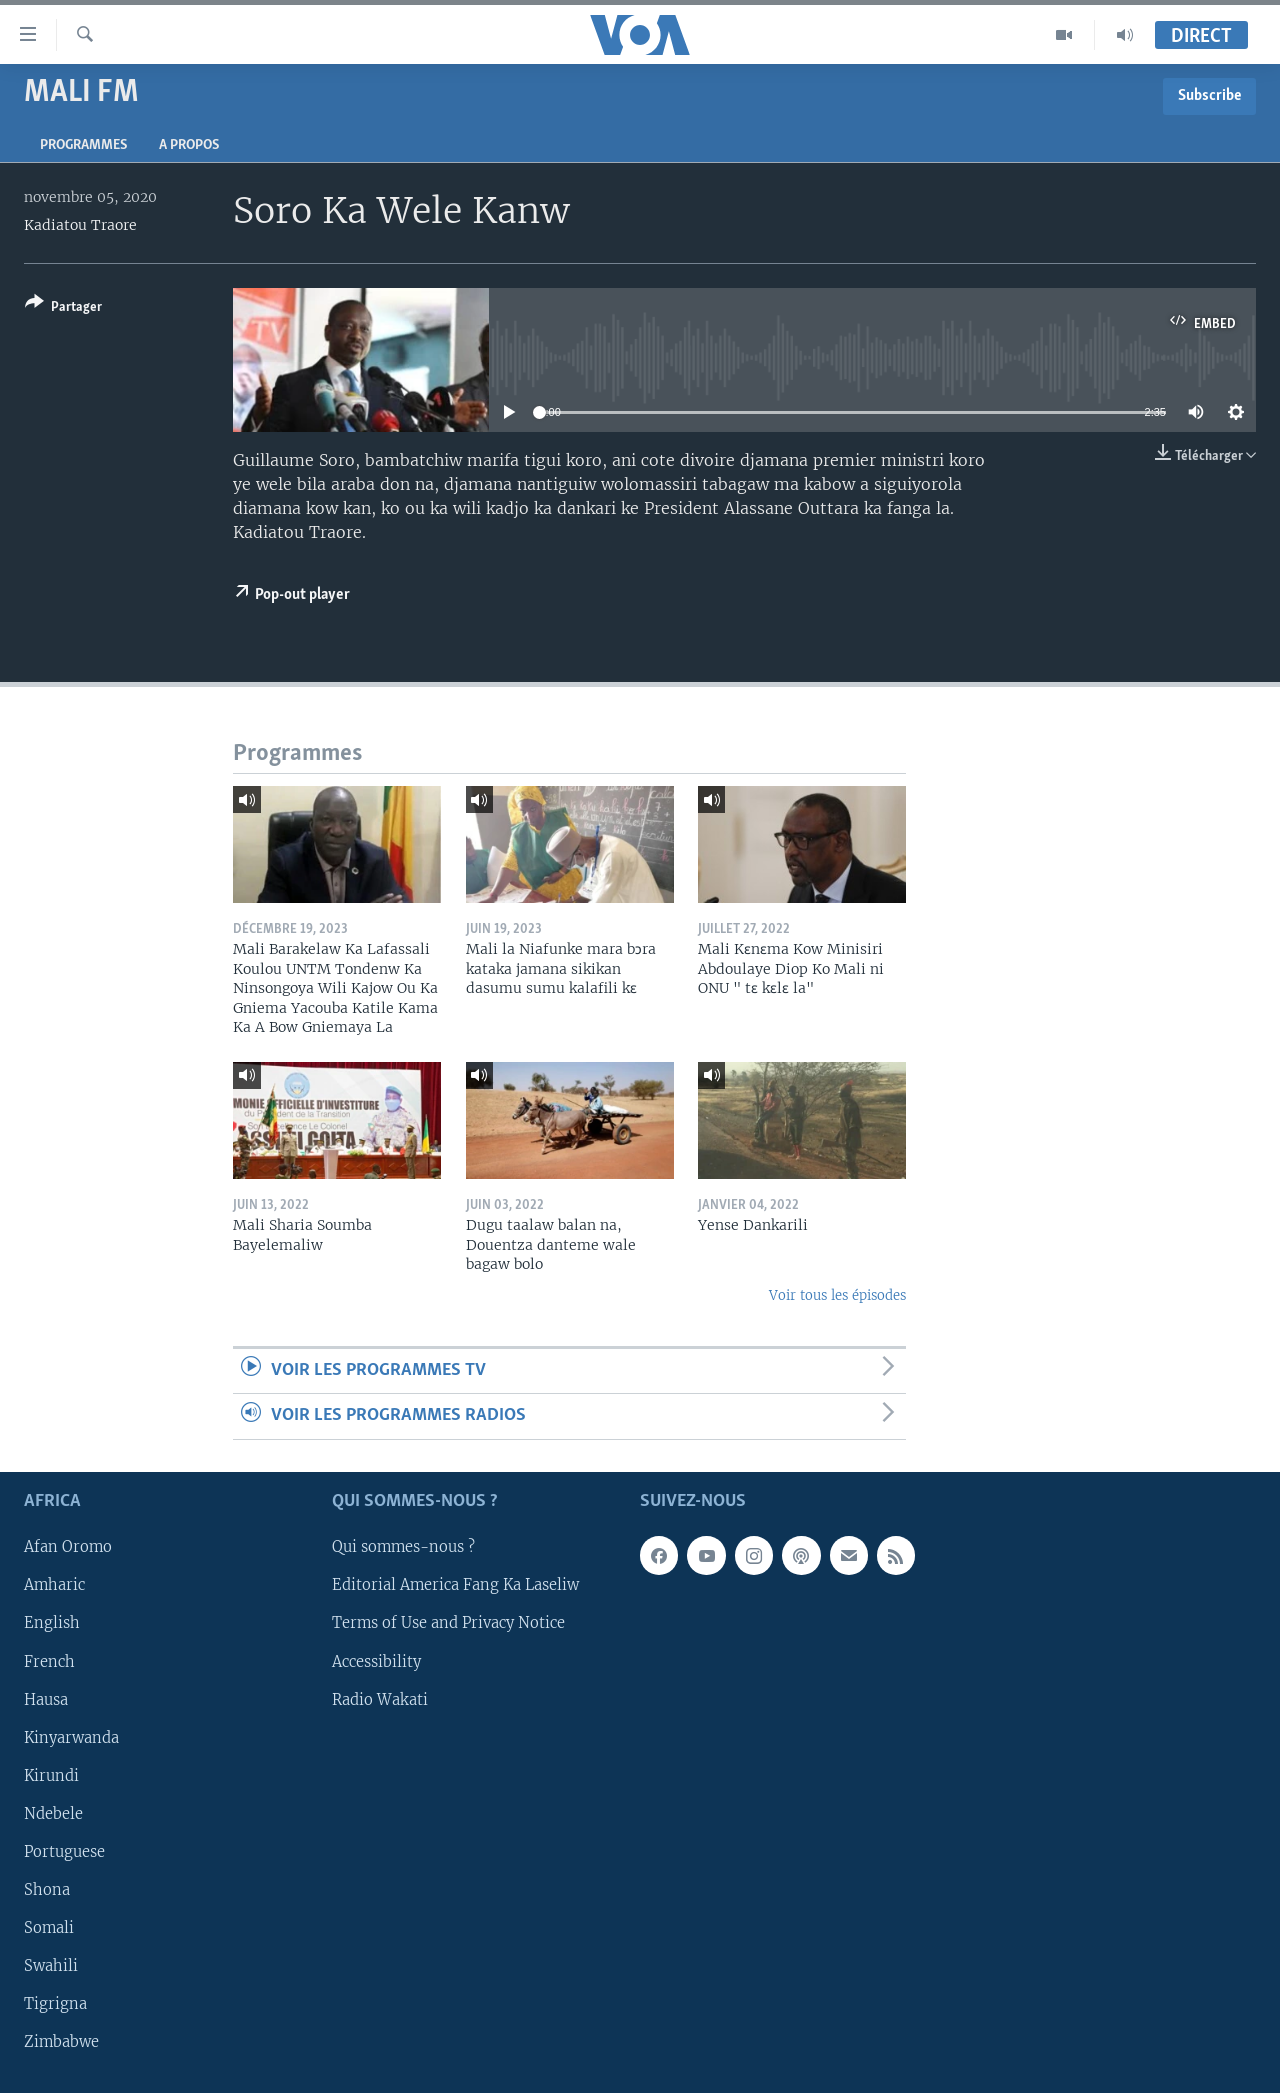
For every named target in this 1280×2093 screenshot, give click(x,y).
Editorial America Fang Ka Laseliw (455, 1585)
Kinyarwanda (71, 1737)
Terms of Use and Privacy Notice (448, 1623)
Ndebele (53, 1813)
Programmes (83, 145)
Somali (49, 1928)
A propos (189, 145)
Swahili (51, 1966)
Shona (47, 1889)
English (52, 1623)
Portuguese (64, 1851)
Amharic (54, 1585)
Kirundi (51, 1775)
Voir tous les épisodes (837, 1295)
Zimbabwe (61, 2042)
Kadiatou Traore (80, 225)
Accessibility (376, 1661)
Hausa (46, 1699)
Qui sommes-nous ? (403, 1547)
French (49, 1661)
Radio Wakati (380, 1699)
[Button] (63, 308)
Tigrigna (55, 2004)
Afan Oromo (68, 1547)
